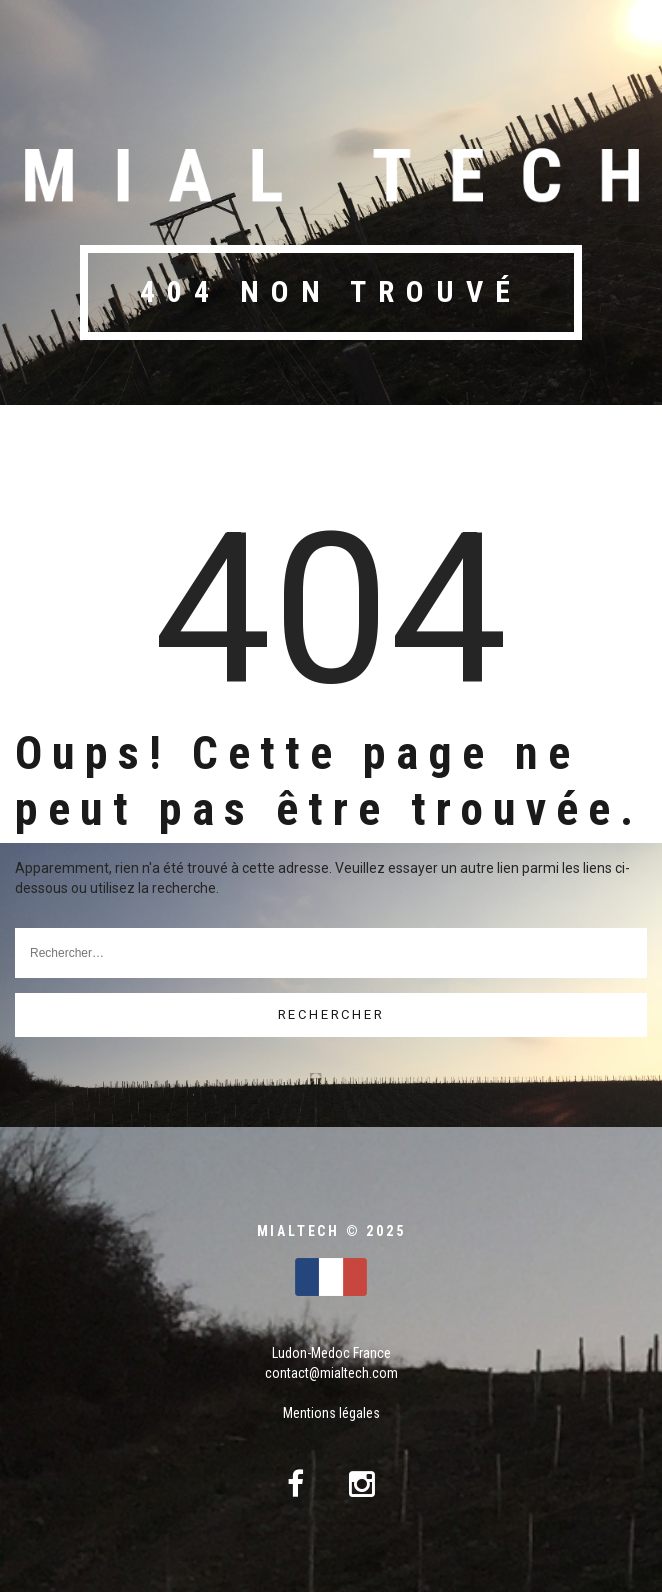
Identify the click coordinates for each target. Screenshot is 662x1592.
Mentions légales (331, 1413)
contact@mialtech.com (331, 1373)
